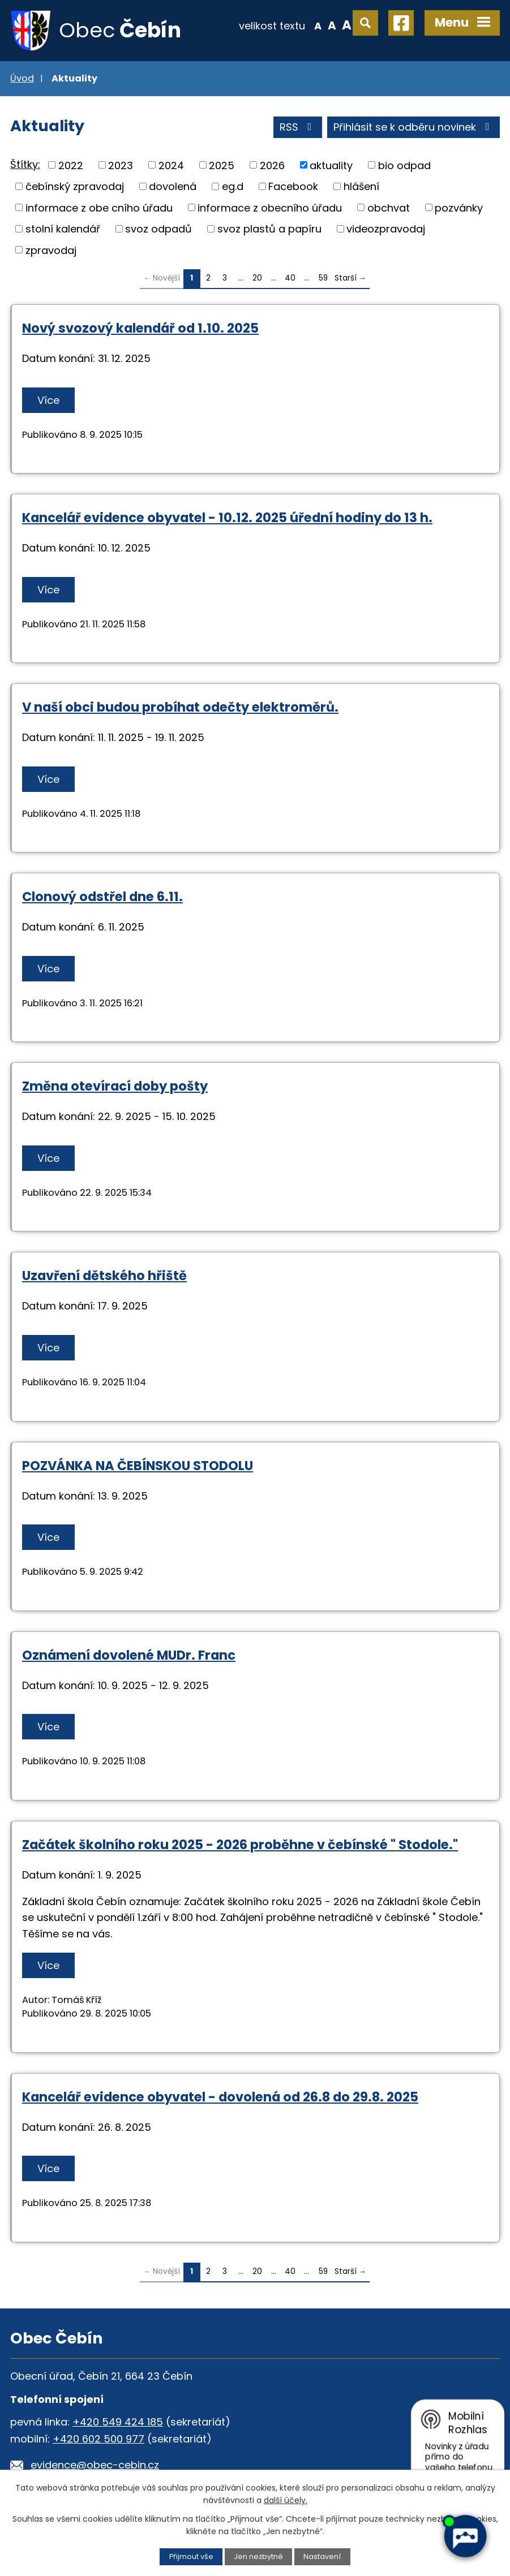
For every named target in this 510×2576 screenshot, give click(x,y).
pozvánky (459, 207)
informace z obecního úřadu (270, 207)
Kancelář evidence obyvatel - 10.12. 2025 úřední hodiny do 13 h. (227, 518)
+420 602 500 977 (98, 2439)
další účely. (285, 2500)
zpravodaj (50, 250)
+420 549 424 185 (117, 2422)
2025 (221, 165)
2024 (171, 165)
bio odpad (404, 165)
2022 (70, 165)
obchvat (388, 207)
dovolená (172, 186)
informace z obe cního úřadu (99, 207)
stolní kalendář (62, 229)
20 (257, 278)
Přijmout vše (191, 2556)
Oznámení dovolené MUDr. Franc (128, 1655)
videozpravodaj (385, 229)
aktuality (331, 165)
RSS (298, 127)
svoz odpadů (158, 229)
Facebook (293, 186)
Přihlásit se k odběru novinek (413, 127)
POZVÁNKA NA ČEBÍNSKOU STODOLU (137, 1466)
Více (48, 400)
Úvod (22, 78)
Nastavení (322, 2556)
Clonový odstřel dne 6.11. (102, 897)
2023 (120, 165)
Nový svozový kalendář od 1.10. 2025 (140, 328)
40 (290, 278)
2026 (272, 165)
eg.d (232, 186)
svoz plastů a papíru (269, 229)
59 (323, 278)
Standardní (332, 25)
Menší (318, 25)
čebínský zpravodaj (74, 186)
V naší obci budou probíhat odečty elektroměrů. (180, 707)
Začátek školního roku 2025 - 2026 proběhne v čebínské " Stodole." (240, 1845)
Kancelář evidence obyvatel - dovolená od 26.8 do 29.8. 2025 (220, 2097)
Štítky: (25, 164)
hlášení (361, 186)
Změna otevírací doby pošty (115, 1086)
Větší (347, 25)
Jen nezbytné (258, 2556)
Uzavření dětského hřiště (104, 1276)
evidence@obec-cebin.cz (95, 2465)
